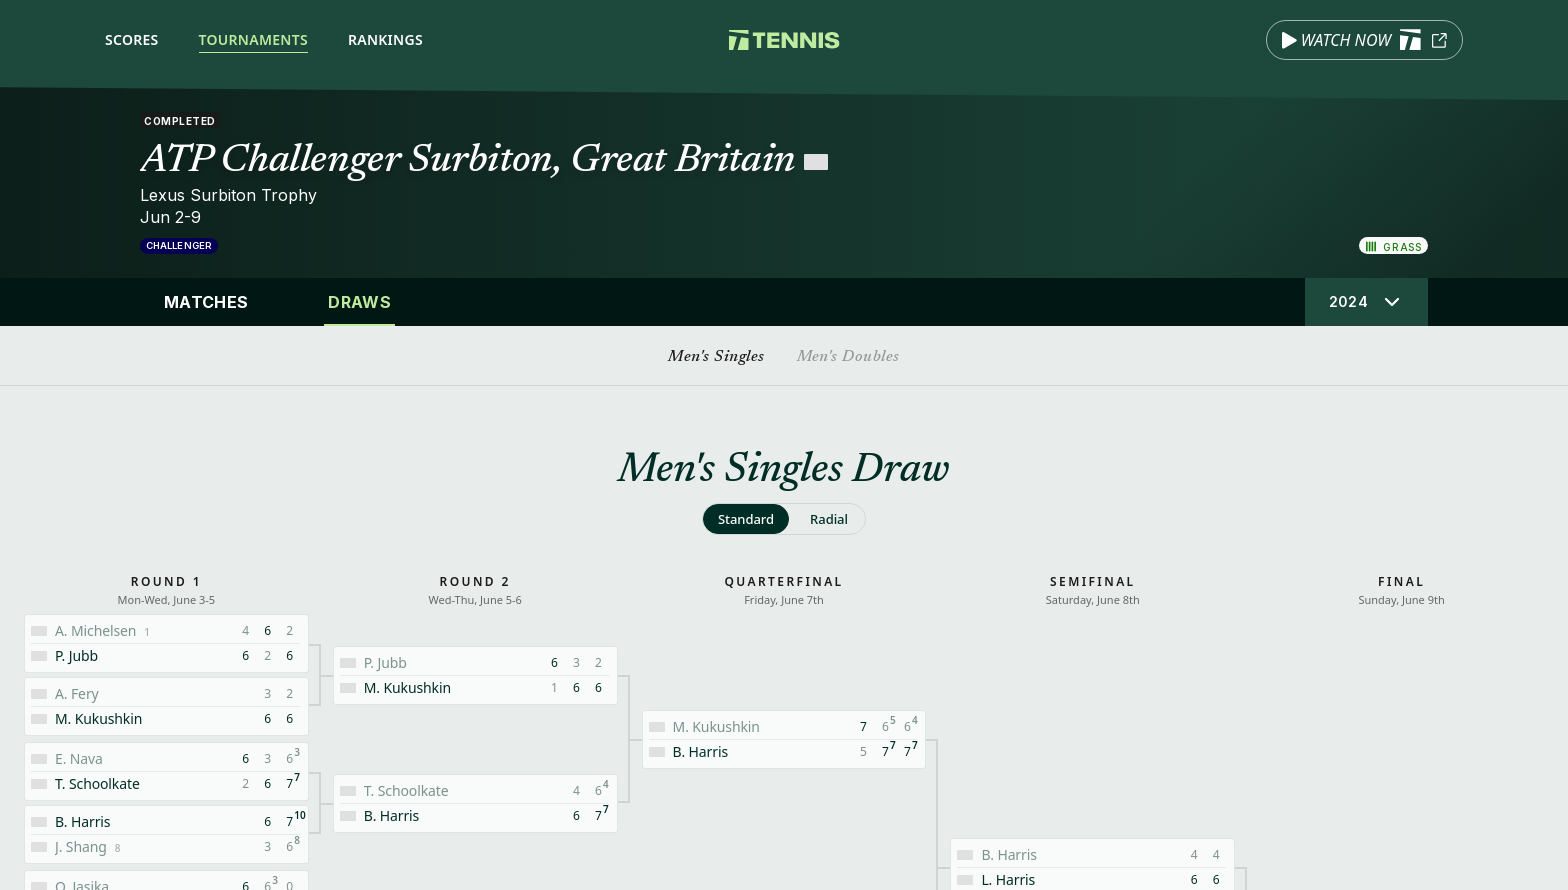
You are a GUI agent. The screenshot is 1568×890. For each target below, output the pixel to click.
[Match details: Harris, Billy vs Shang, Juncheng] (166, 834)
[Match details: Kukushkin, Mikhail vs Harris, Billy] (784, 739)
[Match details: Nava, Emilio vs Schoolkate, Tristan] (166, 771)
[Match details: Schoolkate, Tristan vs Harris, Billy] (475, 803)
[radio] (746, 519)
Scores (132, 39)
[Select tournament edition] (1366, 302)
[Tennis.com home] (784, 40)
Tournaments (253, 39)
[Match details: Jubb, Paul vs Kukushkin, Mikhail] (475, 675)
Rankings (385, 39)
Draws (359, 302)
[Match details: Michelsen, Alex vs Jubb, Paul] (166, 643)
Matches (206, 302)
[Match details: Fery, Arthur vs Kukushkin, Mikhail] (166, 706)
